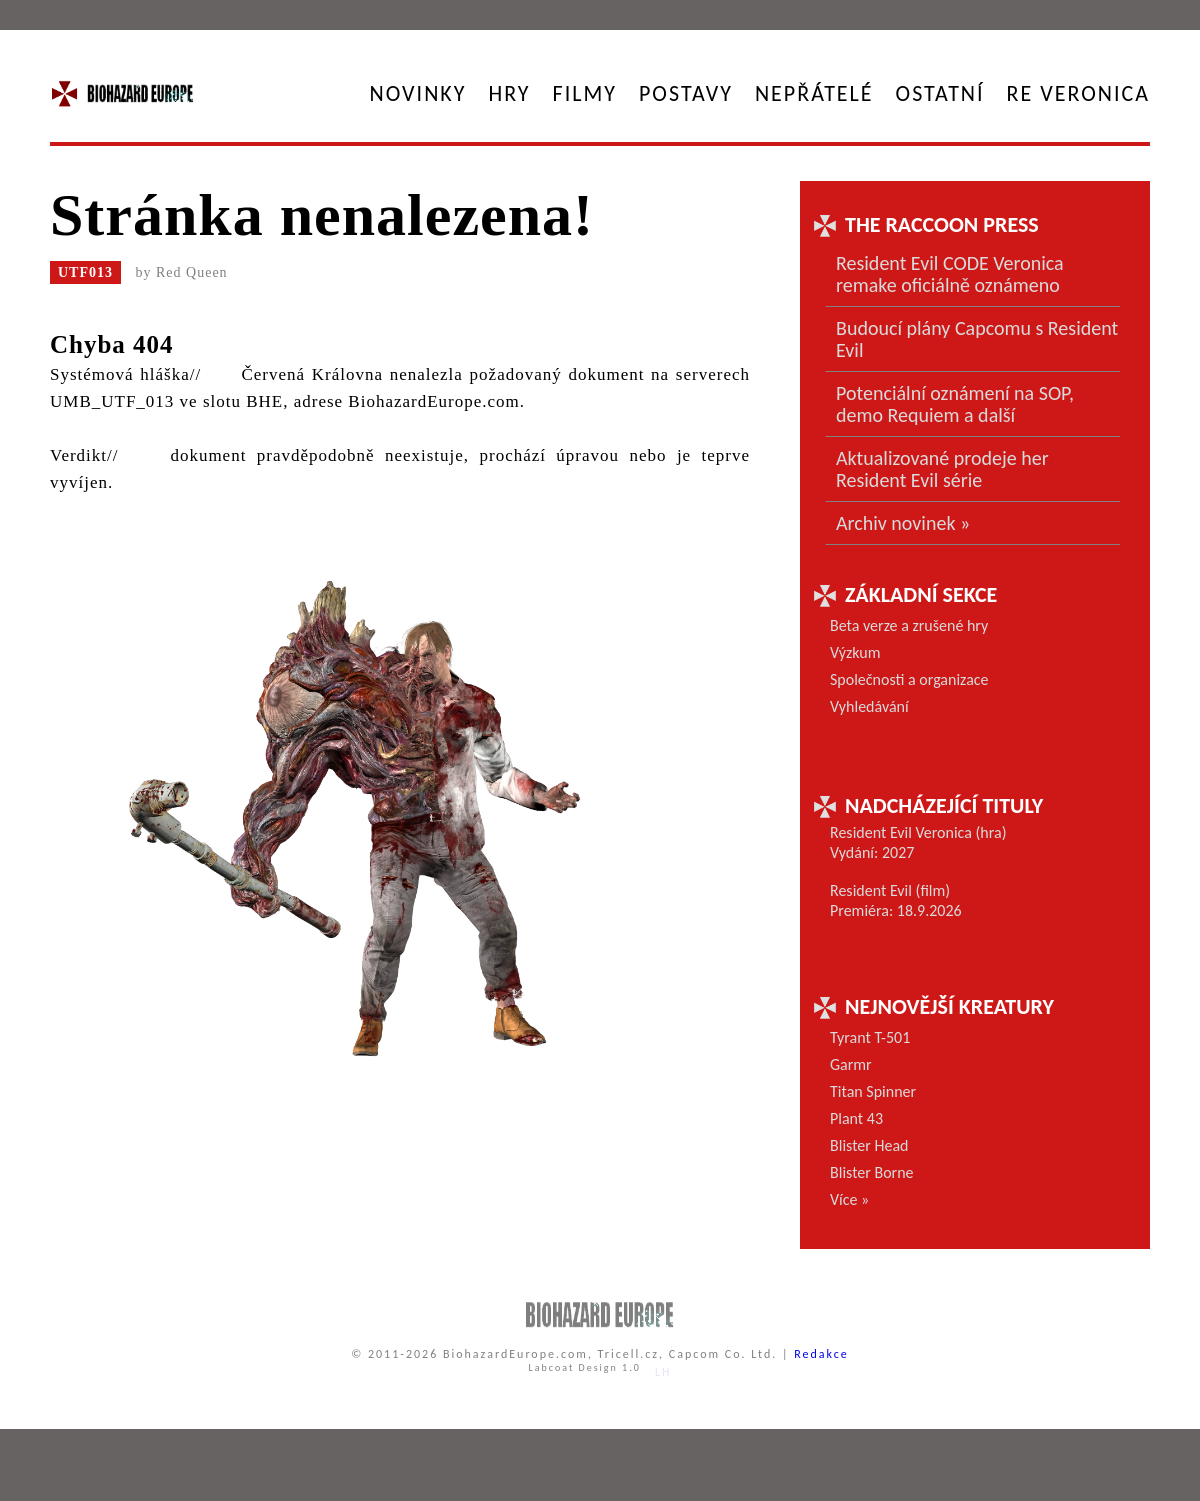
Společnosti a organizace (909, 679)
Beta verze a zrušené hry (909, 625)
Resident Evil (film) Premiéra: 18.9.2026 (896, 900)
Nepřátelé (814, 93)
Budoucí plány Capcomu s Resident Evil (977, 339)
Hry (510, 93)
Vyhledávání (869, 706)
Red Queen (192, 272)
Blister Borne (872, 1172)
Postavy (686, 93)
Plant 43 (856, 1118)
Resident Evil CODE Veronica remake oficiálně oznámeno (950, 274)
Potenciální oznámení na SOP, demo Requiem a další (955, 404)
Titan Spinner (873, 1091)
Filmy (585, 93)
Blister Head (869, 1145)
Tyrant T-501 (870, 1037)
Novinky (418, 93)
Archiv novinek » (903, 523)
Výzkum (855, 652)
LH (663, 1372)
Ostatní (940, 93)
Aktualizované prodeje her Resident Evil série (942, 469)
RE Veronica (1078, 93)
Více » (849, 1199)
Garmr (851, 1064)
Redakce (821, 1354)
